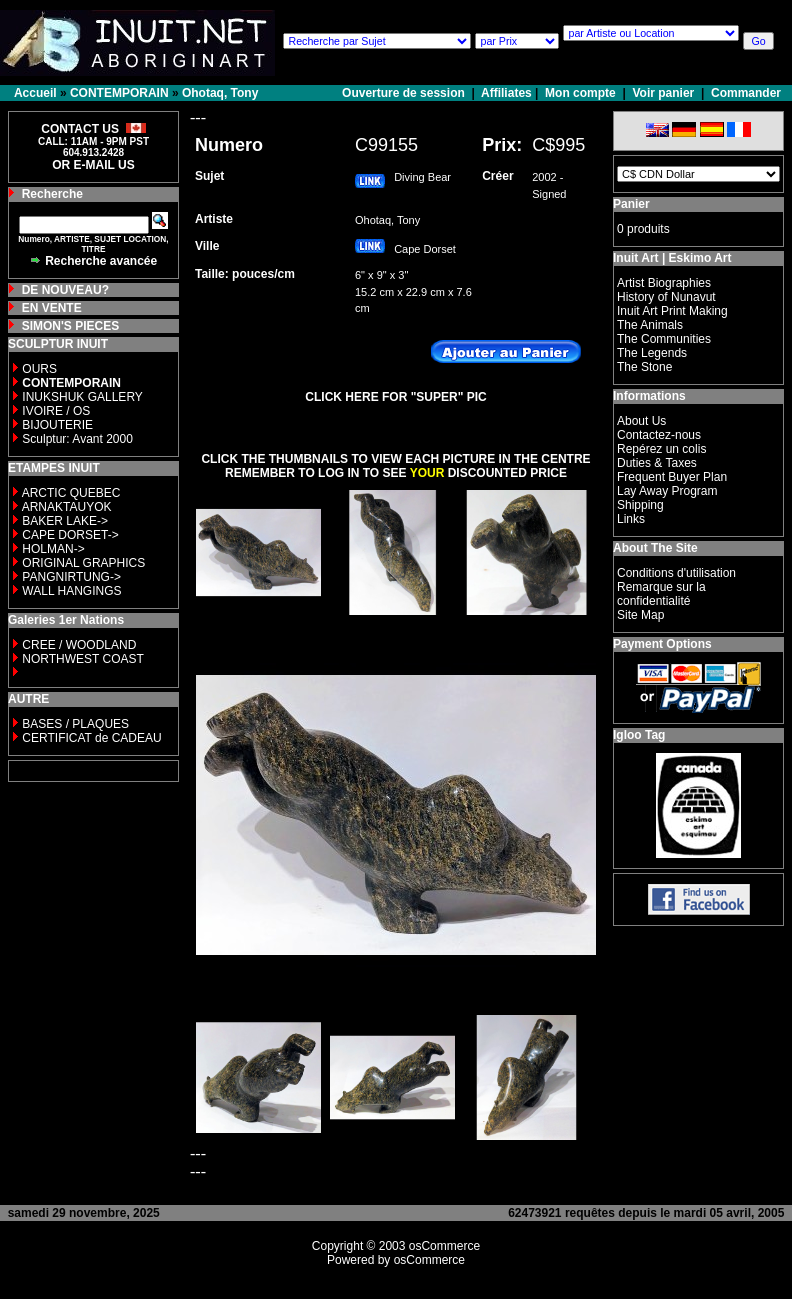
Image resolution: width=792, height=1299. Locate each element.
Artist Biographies (664, 283)
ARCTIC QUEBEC (71, 493)
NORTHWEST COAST (81, 659)
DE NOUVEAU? (65, 290)
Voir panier (663, 93)
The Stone (644, 367)
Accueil (35, 93)
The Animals (650, 325)
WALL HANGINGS (71, 591)
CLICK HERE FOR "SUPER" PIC (395, 397)
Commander (746, 93)
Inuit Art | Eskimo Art (672, 258)
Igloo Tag (639, 735)
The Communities (664, 339)
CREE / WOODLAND (77, 645)
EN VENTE (52, 308)
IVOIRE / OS (56, 411)
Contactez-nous (659, 435)
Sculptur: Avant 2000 (77, 439)
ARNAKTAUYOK (67, 507)
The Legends (652, 353)
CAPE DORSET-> (70, 535)
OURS (39, 369)
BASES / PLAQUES (75, 724)
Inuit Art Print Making (672, 311)
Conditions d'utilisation (676, 573)
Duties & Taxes (657, 463)
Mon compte (580, 93)
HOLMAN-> (53, 549)
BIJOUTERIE (57, 425)
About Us (641, 421)
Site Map (640, 615)
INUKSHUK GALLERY (82, 397)
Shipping (640, 505)
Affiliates (506, 93)
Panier (631, 204)
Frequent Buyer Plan (672, 477)
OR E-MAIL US (93, 165)
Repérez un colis (661, 449)
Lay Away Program (667, 491)
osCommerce (444, 1246)
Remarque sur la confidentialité (661, 594)
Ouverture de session (405, 93)
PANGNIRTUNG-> (71, 577)
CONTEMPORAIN (119, 93)
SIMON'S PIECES (71, 326)
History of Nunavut (666, 297)
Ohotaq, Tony (220, 93)
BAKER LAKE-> (65, 521)
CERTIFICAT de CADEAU (91, 738)
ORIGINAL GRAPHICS (83, 563)
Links (631, 519)
